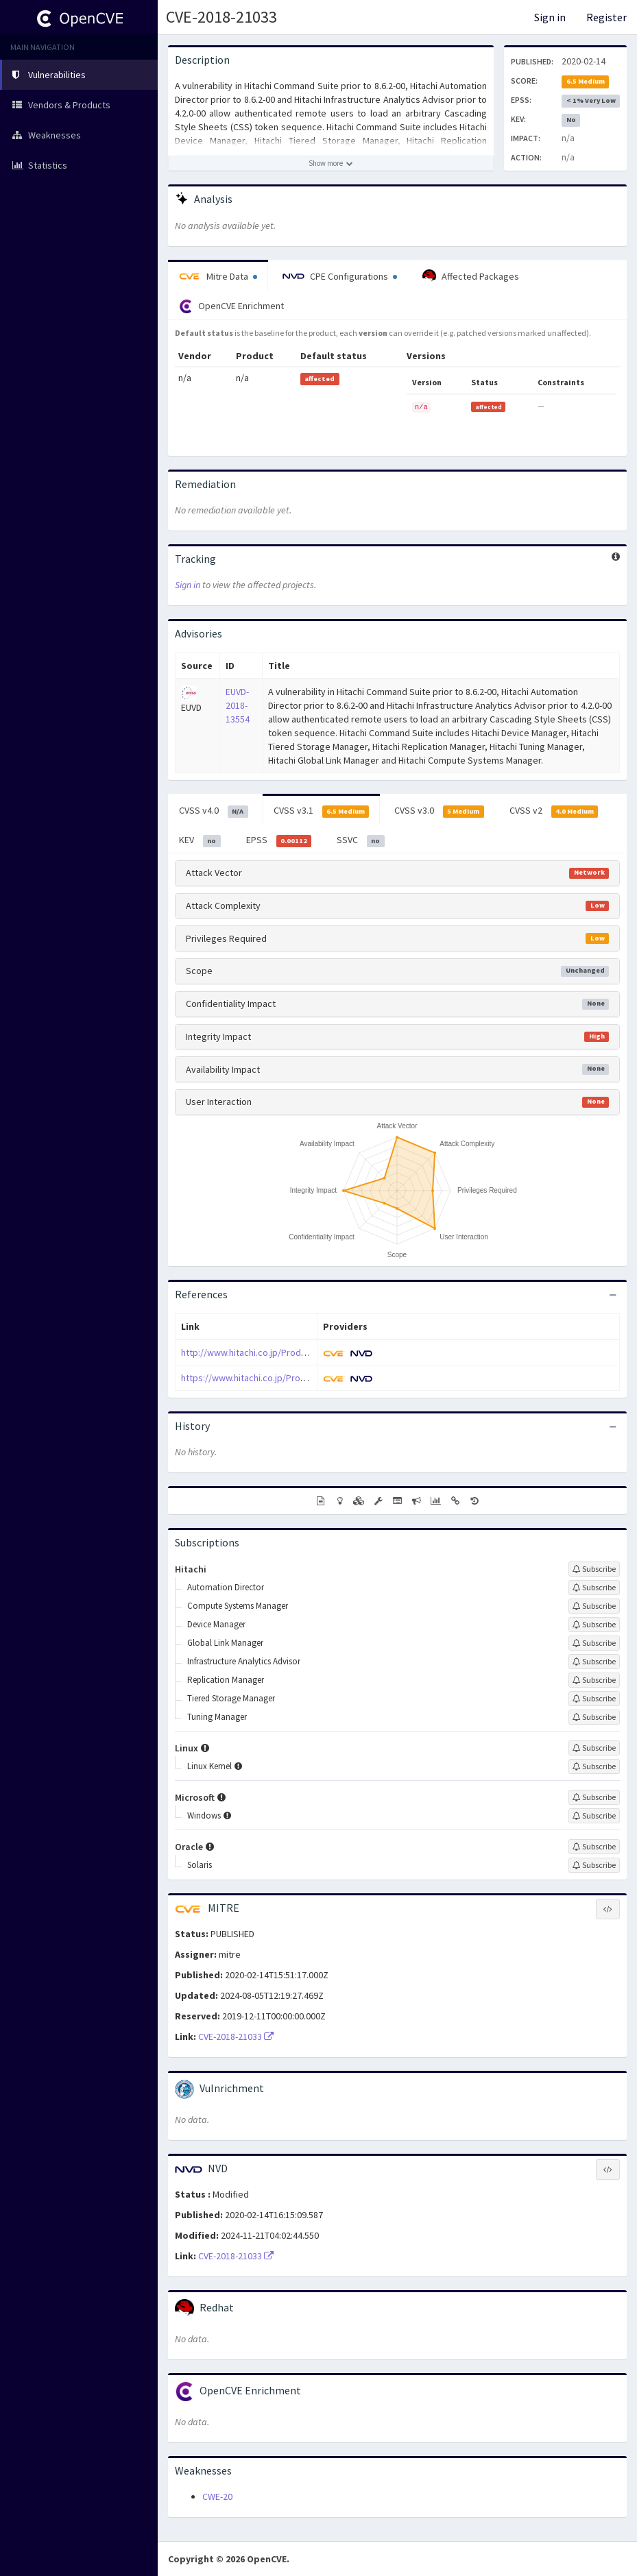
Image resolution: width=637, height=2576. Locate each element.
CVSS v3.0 (439, 811)
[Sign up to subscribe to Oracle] (594, 1846)
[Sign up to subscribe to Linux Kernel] (594, 1766)
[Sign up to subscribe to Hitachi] (594, 1569)
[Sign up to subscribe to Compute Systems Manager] (594, 1606)
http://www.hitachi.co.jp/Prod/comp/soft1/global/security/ (301, 1352)
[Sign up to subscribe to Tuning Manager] (594, 1717)
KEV (200, 840)
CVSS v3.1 (322, 811)
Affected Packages (470, 276)
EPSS (279, 840)
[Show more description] (331, 163)
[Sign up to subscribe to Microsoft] (594, 1797)
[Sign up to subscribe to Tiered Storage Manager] (594, 1698)
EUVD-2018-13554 (238, 705)
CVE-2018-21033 (221, 16)
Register (606, 17)
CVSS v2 (554, 811)
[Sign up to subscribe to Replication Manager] (594, 1680)
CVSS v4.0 (213, 811)
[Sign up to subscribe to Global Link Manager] (594, 1643)
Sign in (550, 17)
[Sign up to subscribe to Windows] (594, 1815)
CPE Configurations (340, 276)
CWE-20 (217, 2496)
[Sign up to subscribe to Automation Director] (594, 1587)
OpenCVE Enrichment (231, 306)
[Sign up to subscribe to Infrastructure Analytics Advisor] (594, 1661)
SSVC (361, 840)
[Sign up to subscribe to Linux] (594, 1747)
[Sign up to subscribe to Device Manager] (594, 1624)
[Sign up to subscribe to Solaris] (594, 1865)
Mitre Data (218, 276)
